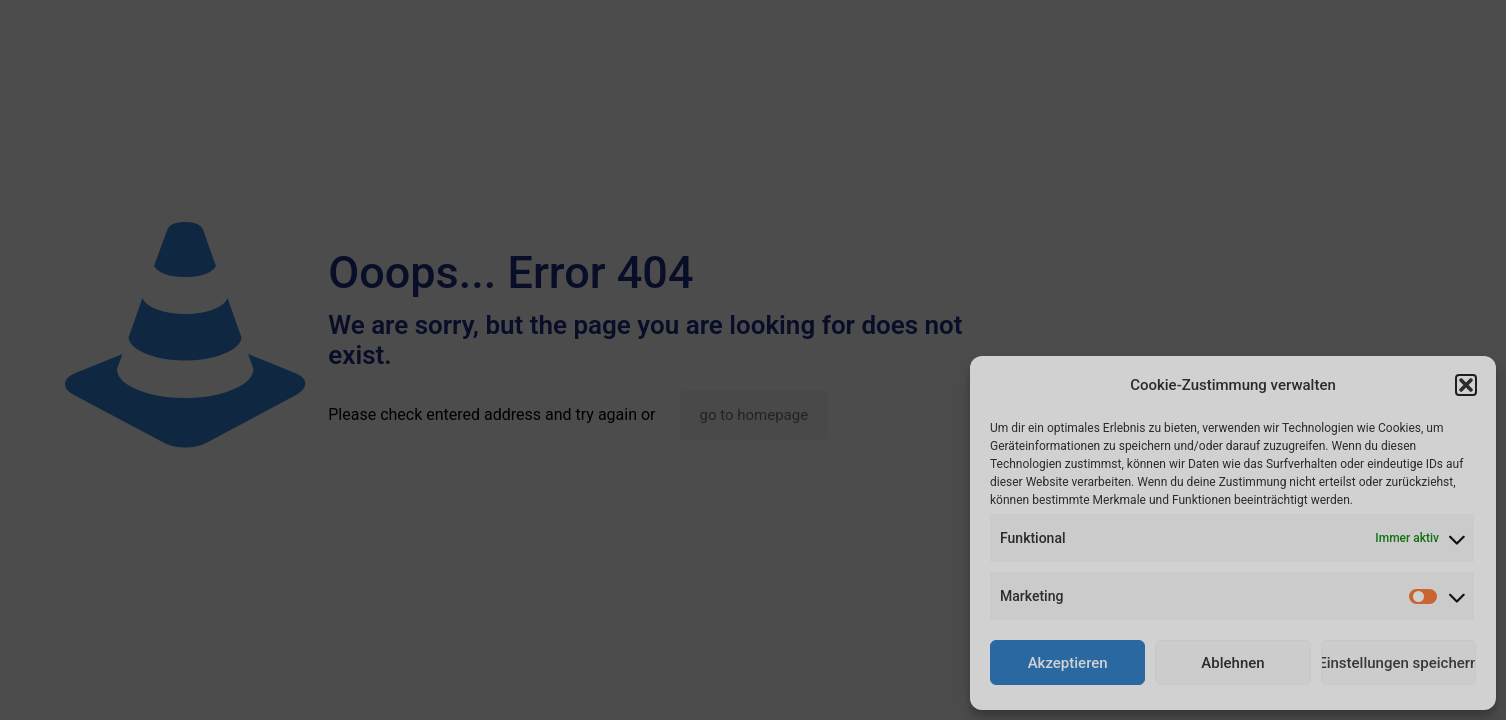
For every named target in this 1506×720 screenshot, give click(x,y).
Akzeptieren (1068, 663)
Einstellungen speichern (1398, 663)
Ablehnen (1232, 663)
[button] (1466, 385)
